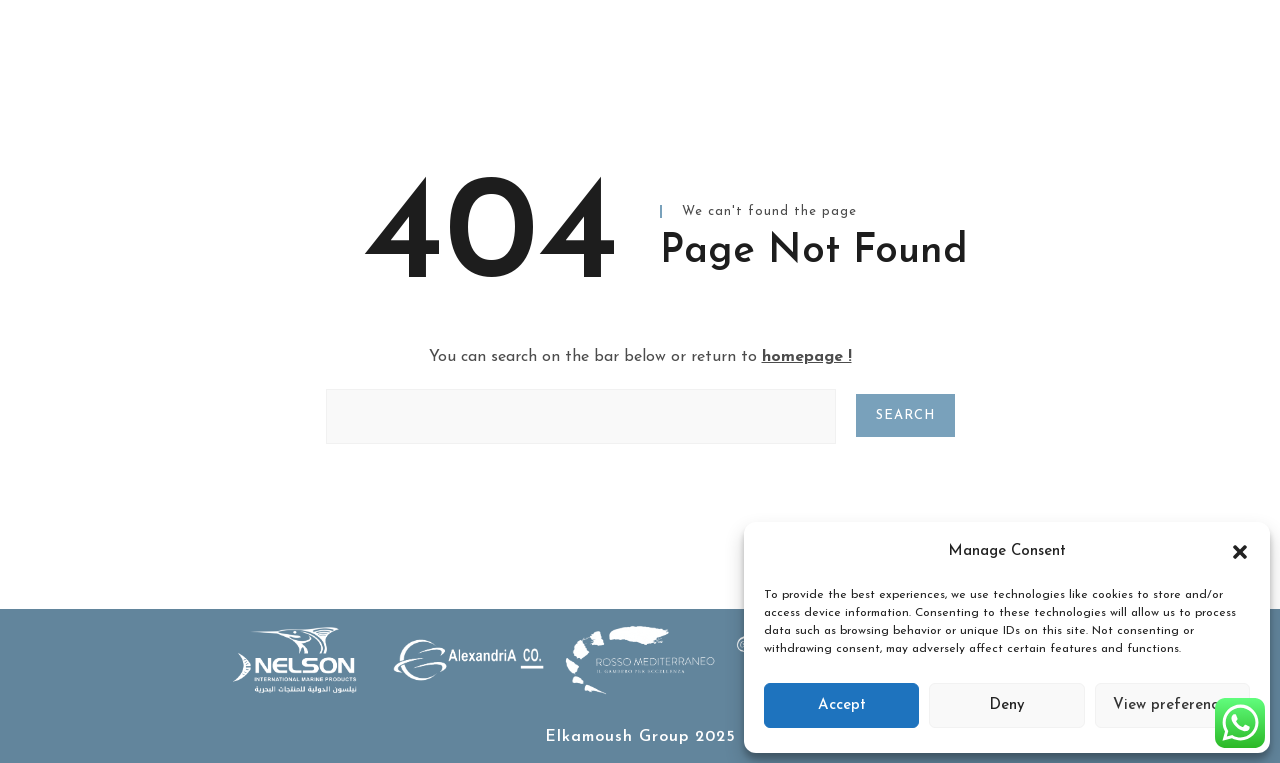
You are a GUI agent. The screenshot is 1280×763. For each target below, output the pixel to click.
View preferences (1172, 705)
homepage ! (807, 357)
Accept (842, 705)
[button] (1240, 552)
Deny (1007, 705)
